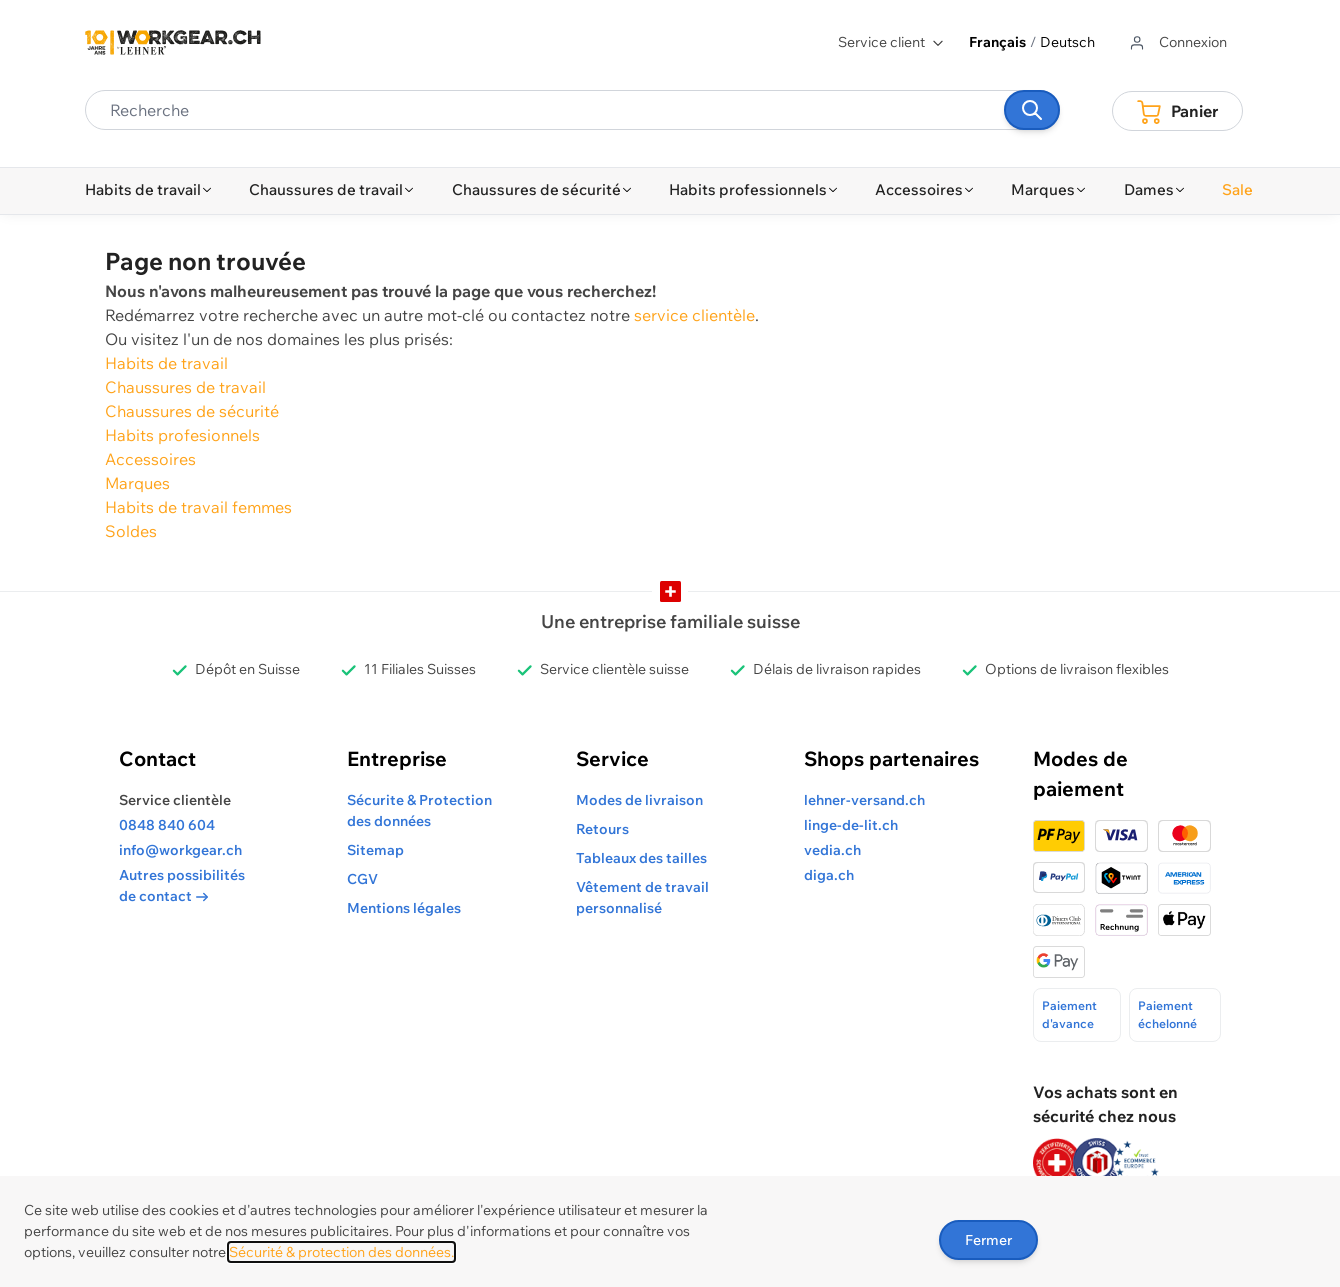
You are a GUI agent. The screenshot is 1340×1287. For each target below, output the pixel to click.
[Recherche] (1032, 110)
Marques (137, 483)
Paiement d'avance (1069, 1014)
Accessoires (150, 459)
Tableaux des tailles (641, 858)
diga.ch (829, 875)
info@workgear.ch (180, 850)
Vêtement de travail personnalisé (642, 897)
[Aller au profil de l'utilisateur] (1177, 42)
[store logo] (173, 42)
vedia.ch (832, 850)
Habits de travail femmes (198, 507)
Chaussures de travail (185, 387)
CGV (362, 879)
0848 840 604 (167, 825)
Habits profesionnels (182, 435)
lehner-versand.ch (864, 800)
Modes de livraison (639, 800)
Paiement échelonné (1167, 1014)
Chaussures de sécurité (192, 411)
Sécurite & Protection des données (419, 810)
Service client (891, 42)
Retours (602, 829)
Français (997, 42)
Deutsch (1067, 42)
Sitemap (375, 850)
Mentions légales (404, 908)
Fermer (988, 1240)
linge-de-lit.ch (851, 825)
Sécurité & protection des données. (341, 1252)
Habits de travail (166, 363)
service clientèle (694, 315)
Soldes (131, 531)
